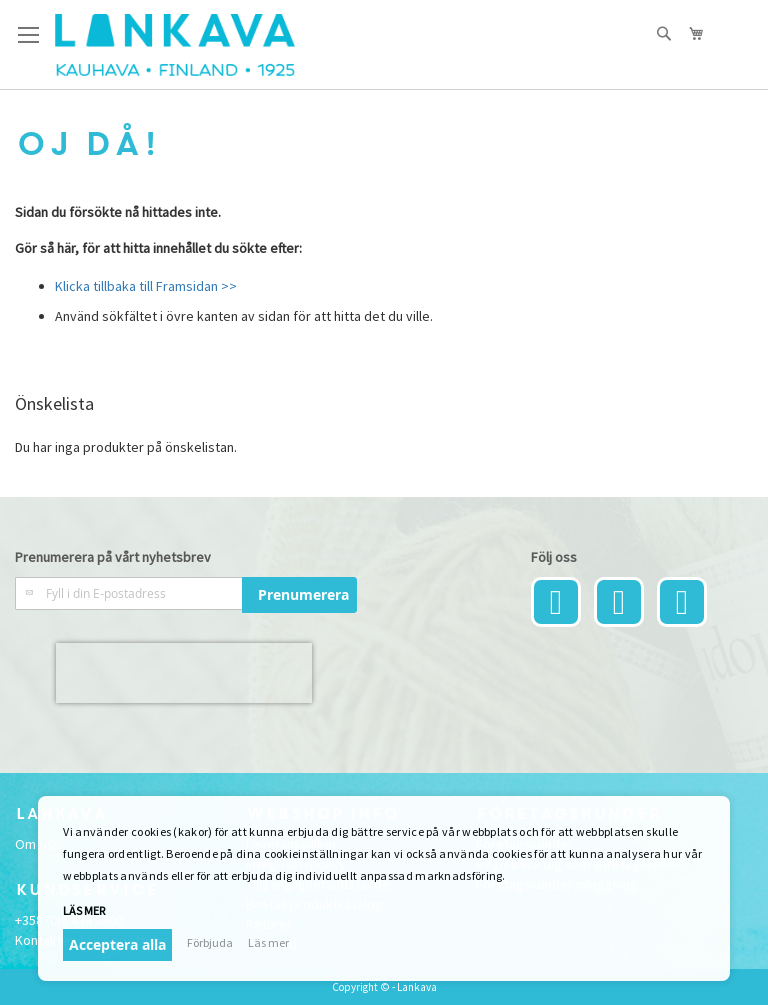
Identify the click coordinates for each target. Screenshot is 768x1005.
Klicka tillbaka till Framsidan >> (146, 286)
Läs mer (84, 910)
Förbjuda (210, 942)
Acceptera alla (117, 944)
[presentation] (184, 673)
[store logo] (175, 45)
